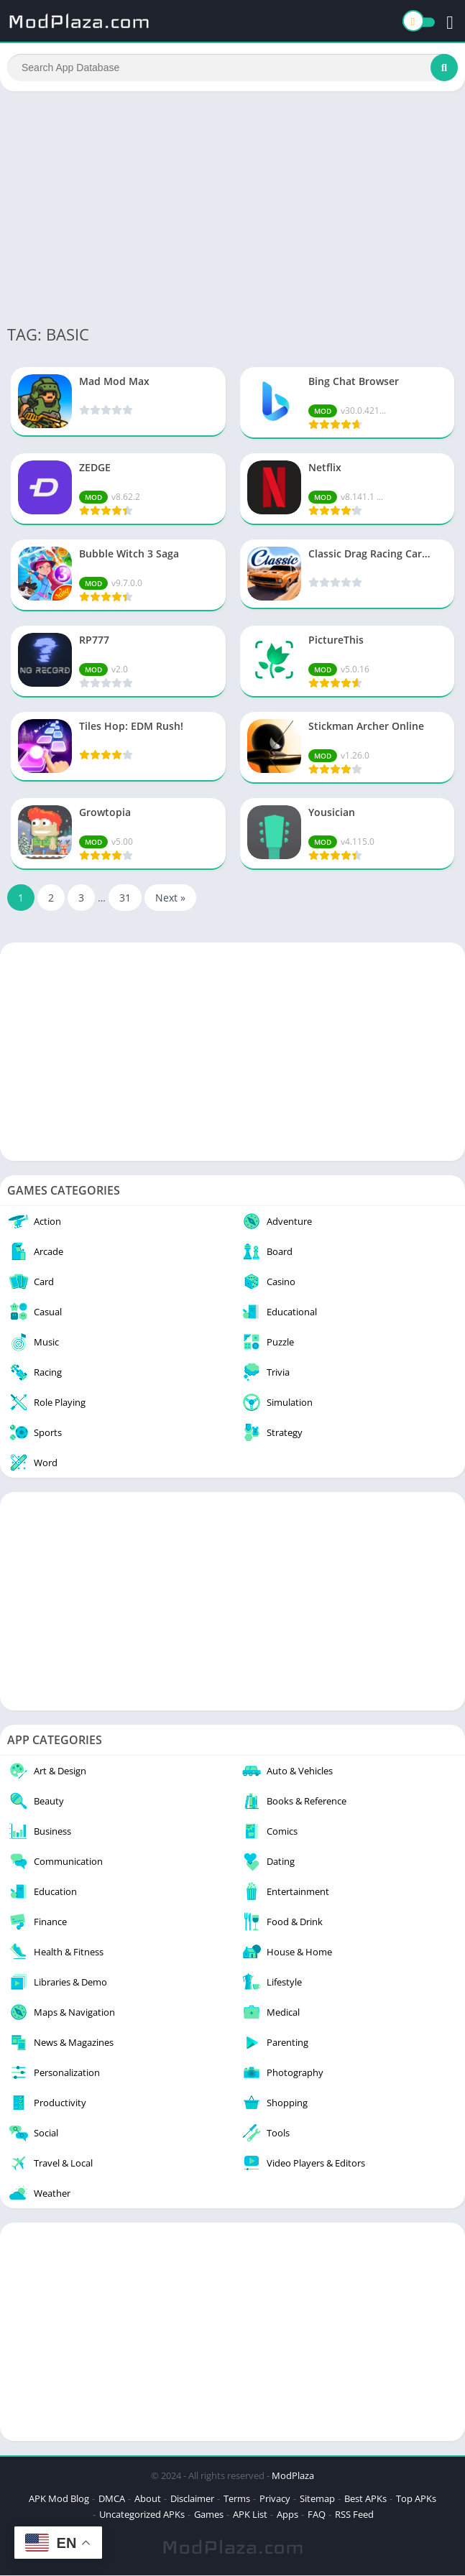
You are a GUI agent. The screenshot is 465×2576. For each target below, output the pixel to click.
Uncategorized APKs (142, 2514)
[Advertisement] (232, 206)
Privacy (274, 2499)
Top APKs (416, 2499)
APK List (250, 2514)
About (147, 2499)
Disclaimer (192, 2499)
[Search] (232, 67)
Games (209, 2514)
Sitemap (317, 2499)
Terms (237, 2499)
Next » (170, 898)
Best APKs (365, 2499)
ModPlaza (293, 2476)
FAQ (317, 2514)
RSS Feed (354, 2514)
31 (125, 898)
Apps (287, 2514)
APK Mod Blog (59, 2499)
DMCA (111, 2499)
